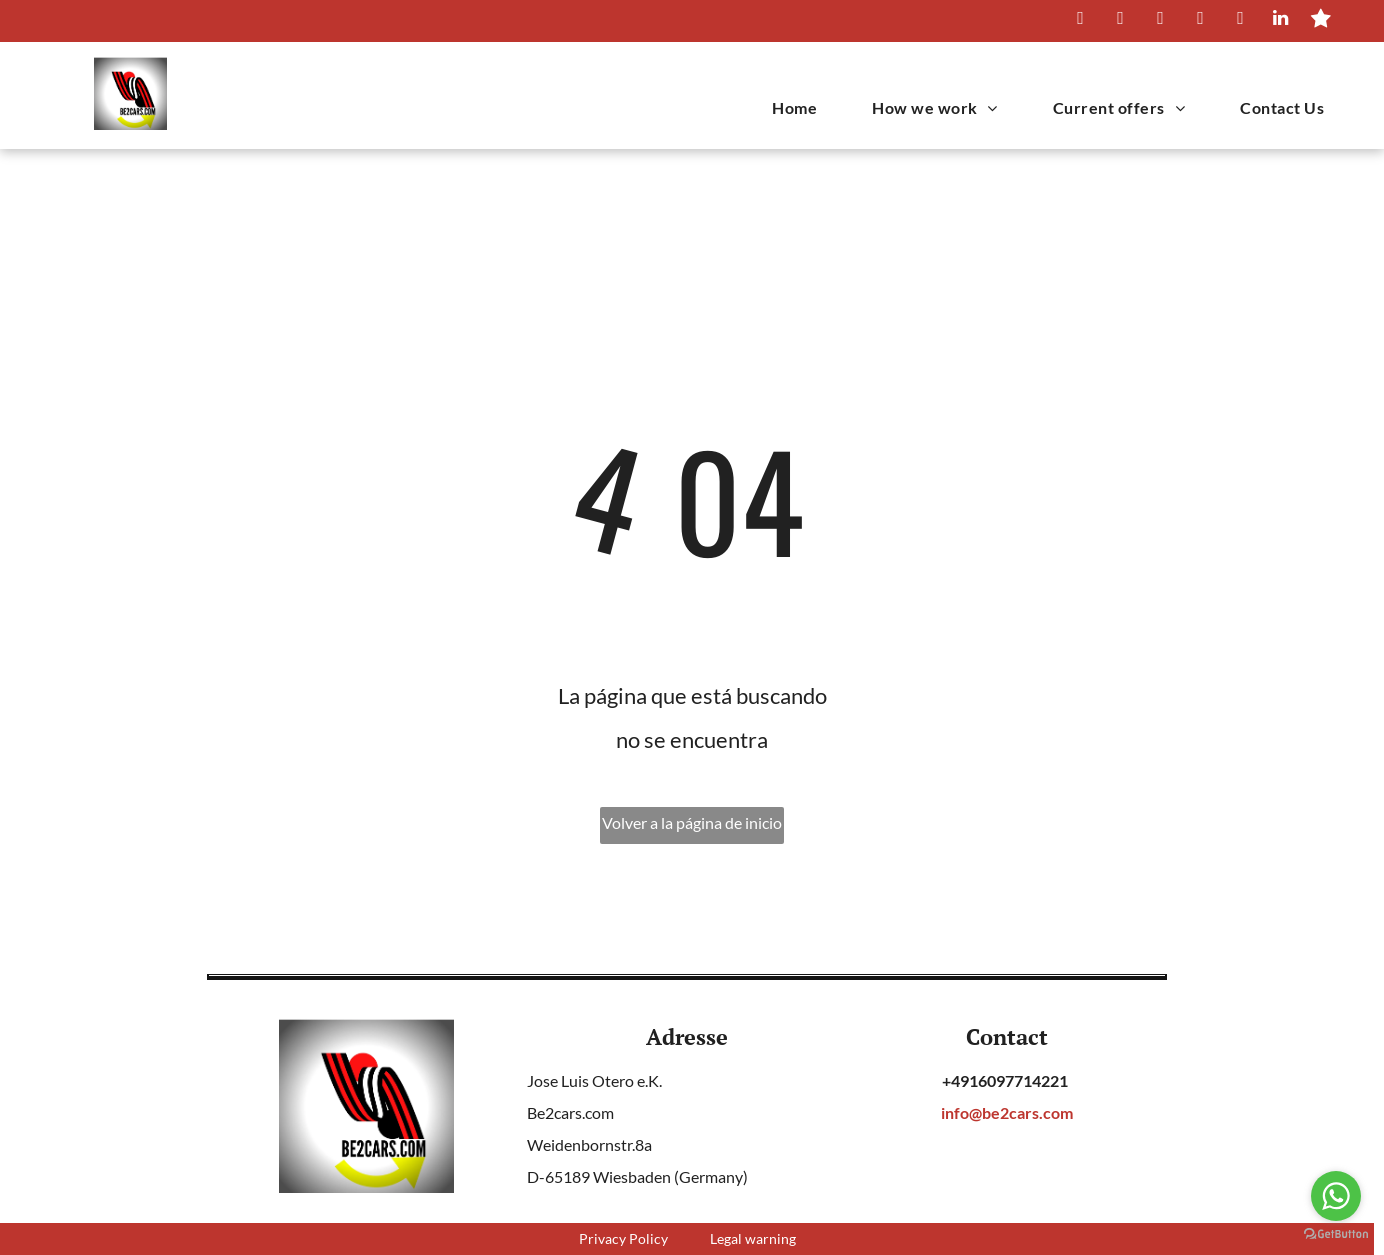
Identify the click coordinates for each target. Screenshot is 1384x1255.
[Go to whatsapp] (1336, 1196)
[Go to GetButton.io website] (1336, 1234)
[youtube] (1240, 21)
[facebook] (1120, 21)
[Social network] (1320, 21)
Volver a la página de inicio (692, 822)
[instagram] (1200, 21)
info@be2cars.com (1007, 1112)
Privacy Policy (623, 1238)
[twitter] (1160, 21)
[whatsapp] (1080, 21)
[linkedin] (1280, 21)
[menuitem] (787, 108)
